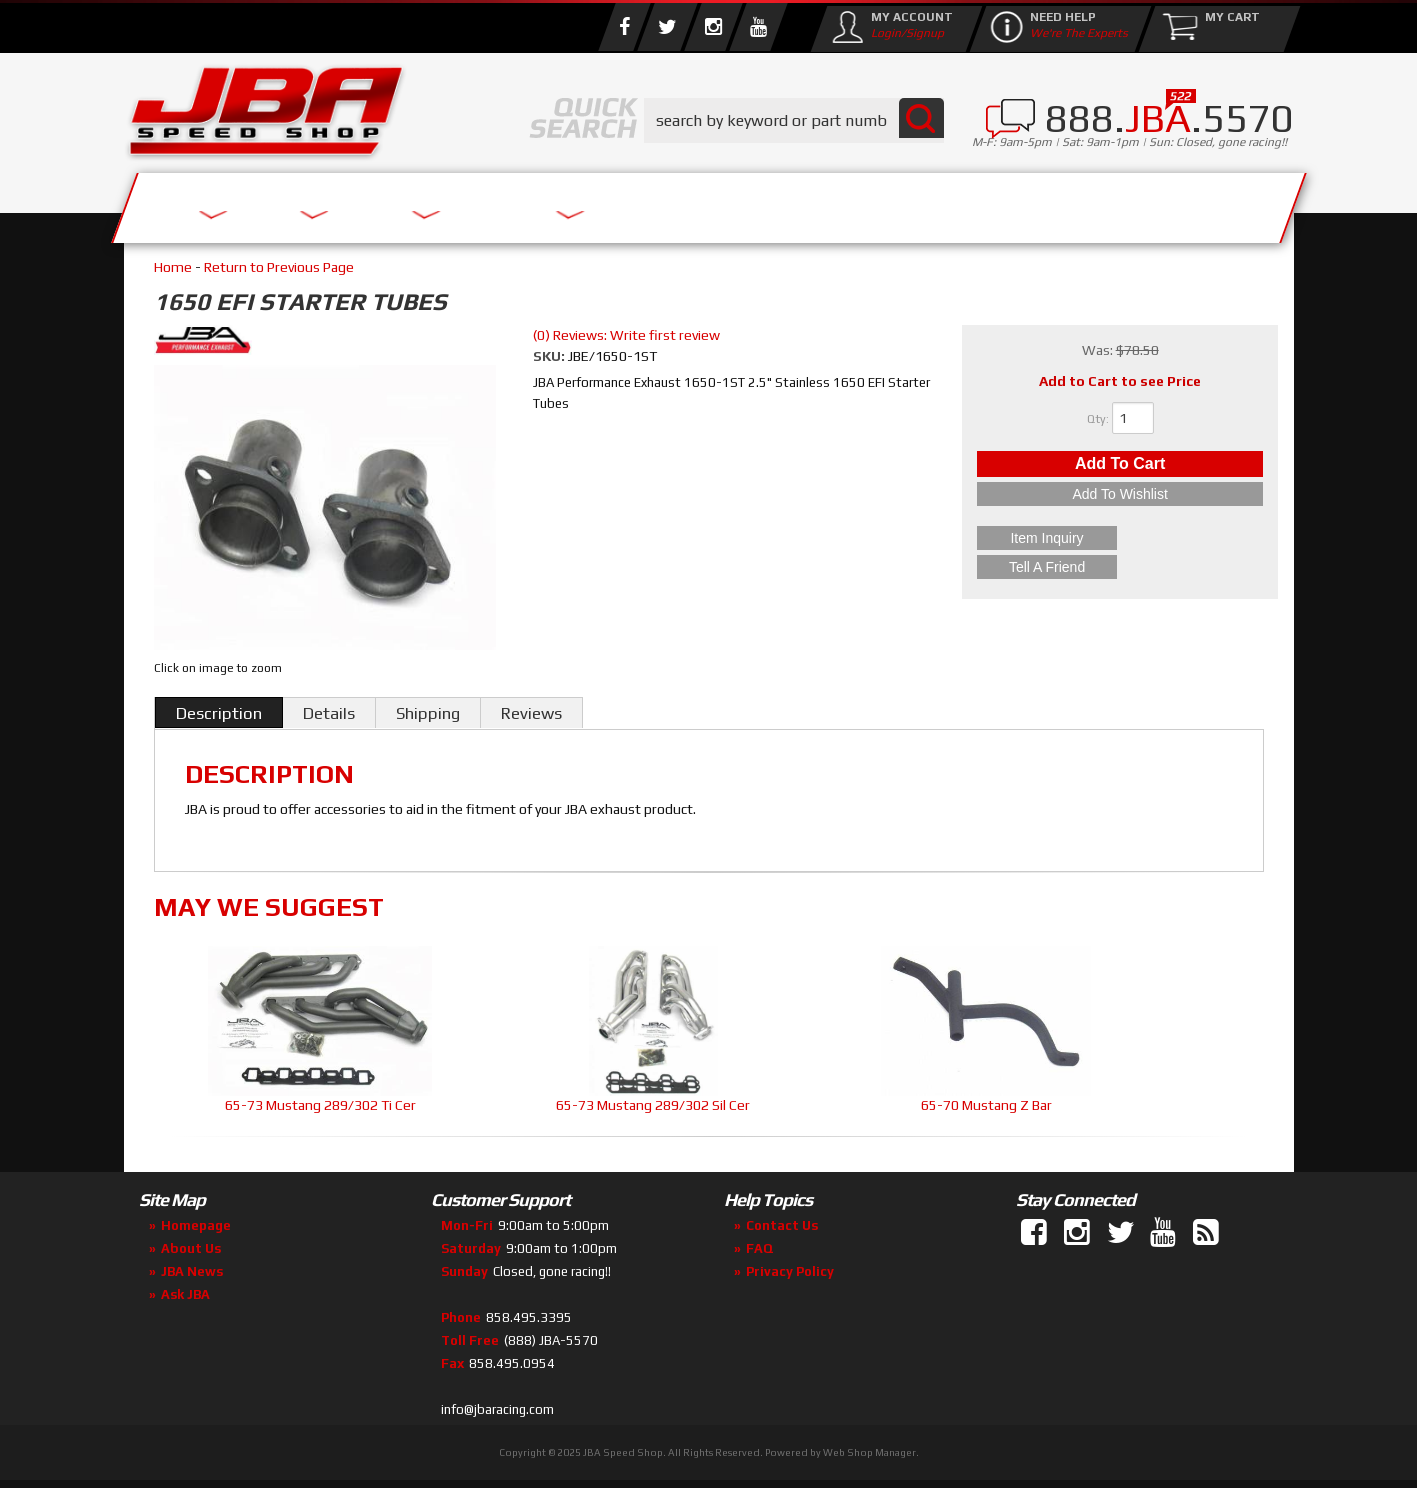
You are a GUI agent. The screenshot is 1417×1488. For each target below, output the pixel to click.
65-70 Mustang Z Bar (986, 1105)
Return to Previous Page (279, 267)
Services (234, 202)
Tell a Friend (1120, 567)
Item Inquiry (1120, 543)
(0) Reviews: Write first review (626, 335)
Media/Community (878, 202)
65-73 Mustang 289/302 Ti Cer (320, 1105)
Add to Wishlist (1119, 504)
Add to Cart (1120, 468)
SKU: (550, 356)
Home (173, 267)
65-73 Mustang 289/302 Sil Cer (653, 1105)
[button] (794, 120)
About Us (417, 202)
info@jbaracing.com (497, 1409)
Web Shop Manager (869, 1452)
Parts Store (621, 202)
